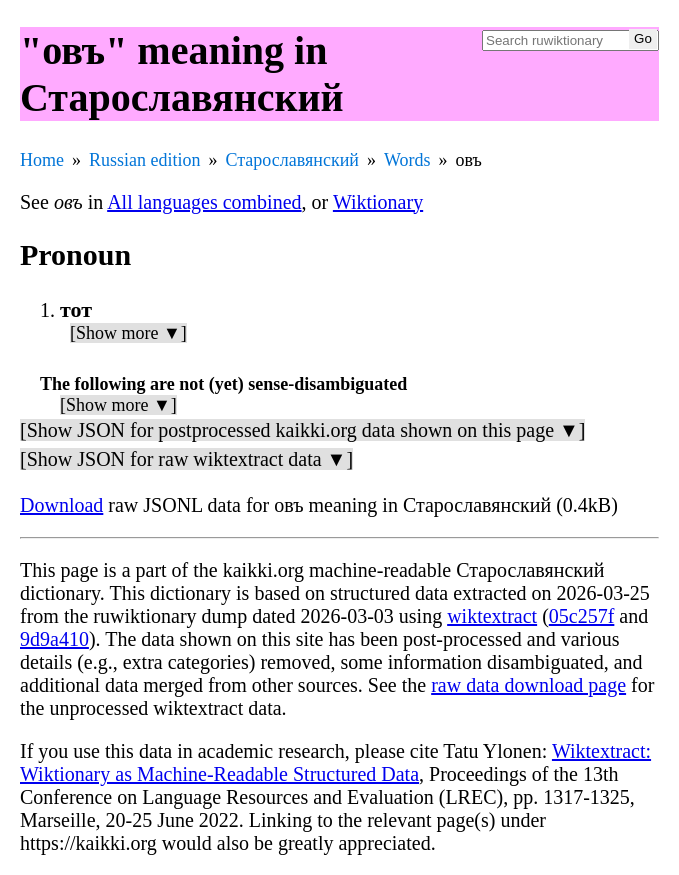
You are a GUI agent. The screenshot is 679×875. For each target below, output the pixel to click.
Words (407, 160)
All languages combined (204, 202)
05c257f (582, 616)
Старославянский (292, 160)
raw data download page (528, 685)
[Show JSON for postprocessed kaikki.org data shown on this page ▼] (302, 430)
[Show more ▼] (128, 333)
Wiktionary (378, 202)
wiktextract (492, 616)
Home (42, 160)
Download (61, 505)
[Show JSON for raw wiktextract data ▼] (186, 459)
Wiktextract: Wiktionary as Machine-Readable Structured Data (335, 762)
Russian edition (145, 160)
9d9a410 (54, 639)
